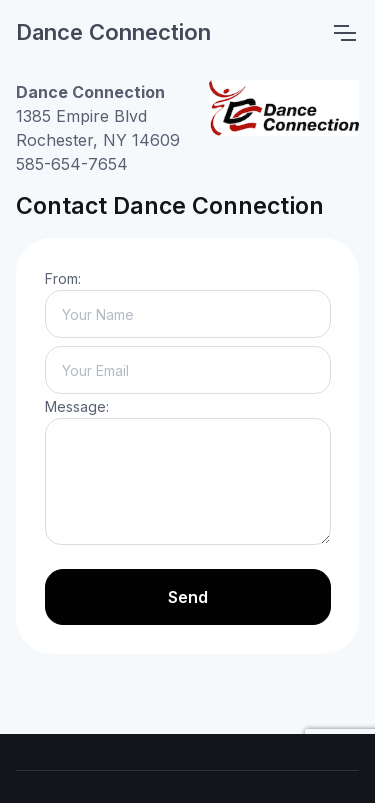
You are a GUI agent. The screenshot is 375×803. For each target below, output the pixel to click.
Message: (77, 406)
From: (63, 278)
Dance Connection (113, 32)
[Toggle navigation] (344, 33)
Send (188, 597)
